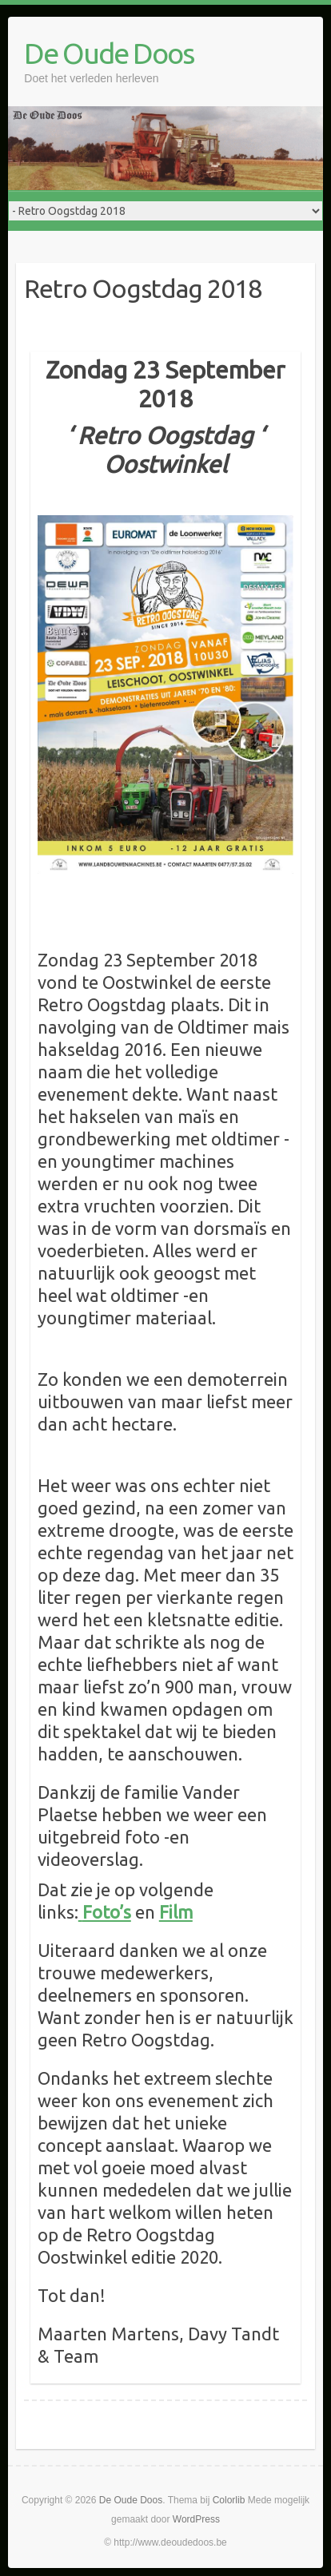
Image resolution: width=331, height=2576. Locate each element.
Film (176, 1912)
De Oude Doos (108, 53)
